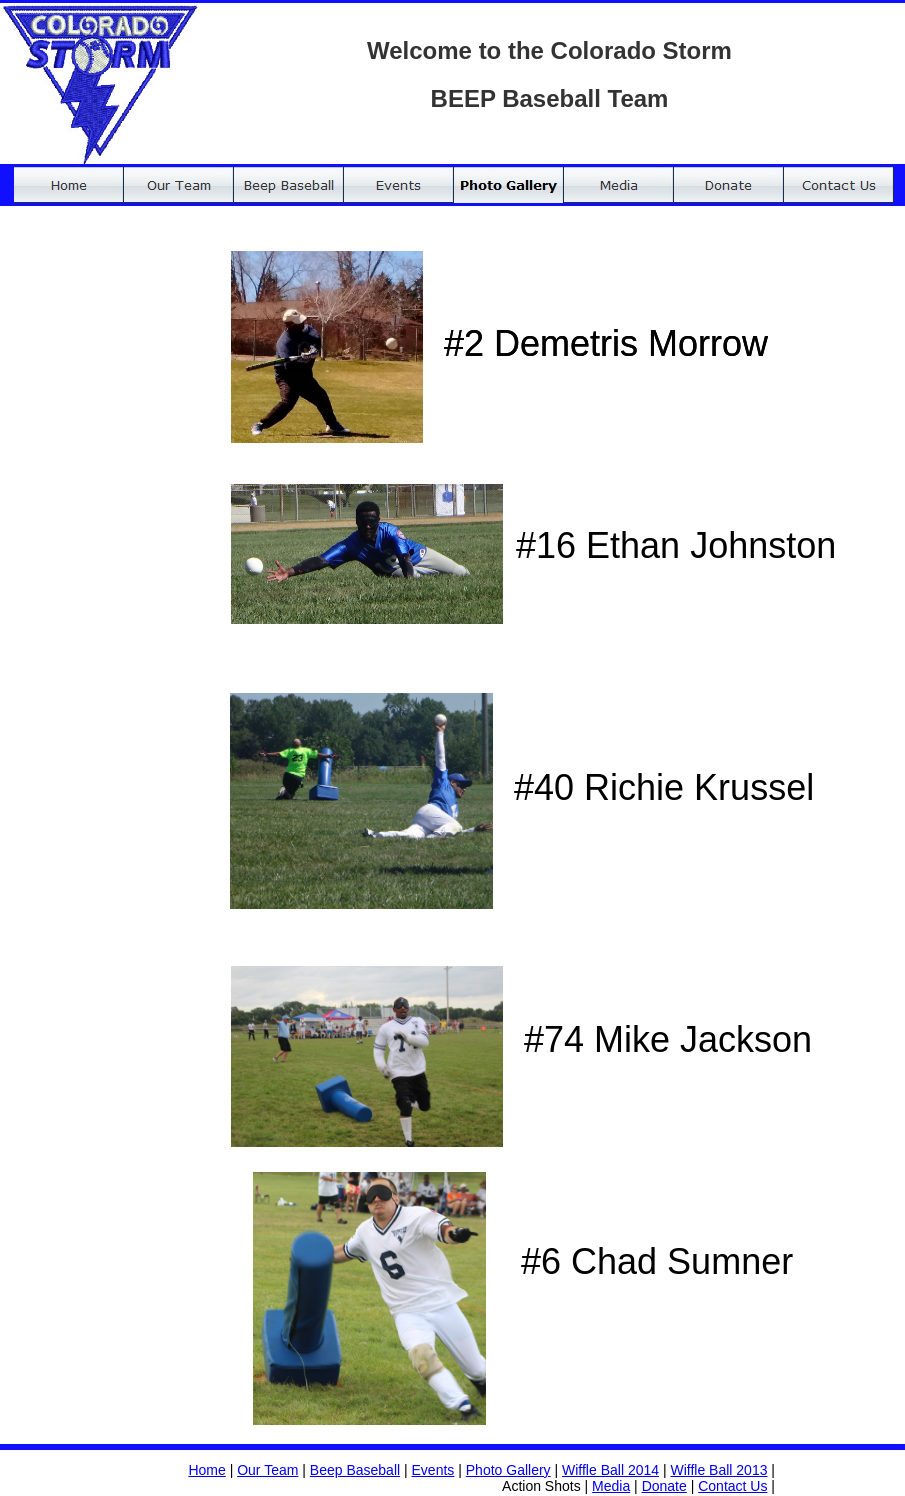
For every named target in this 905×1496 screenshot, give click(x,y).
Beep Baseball (355, 1470)
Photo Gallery (508, 1470)
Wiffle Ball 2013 (718, 1470)
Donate (664, 1486)
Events (433, 1470)
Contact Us (732, 1486)
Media (611, 1486)
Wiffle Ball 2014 (610, 1470)
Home (206, 1470)
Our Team (267, 1470)
